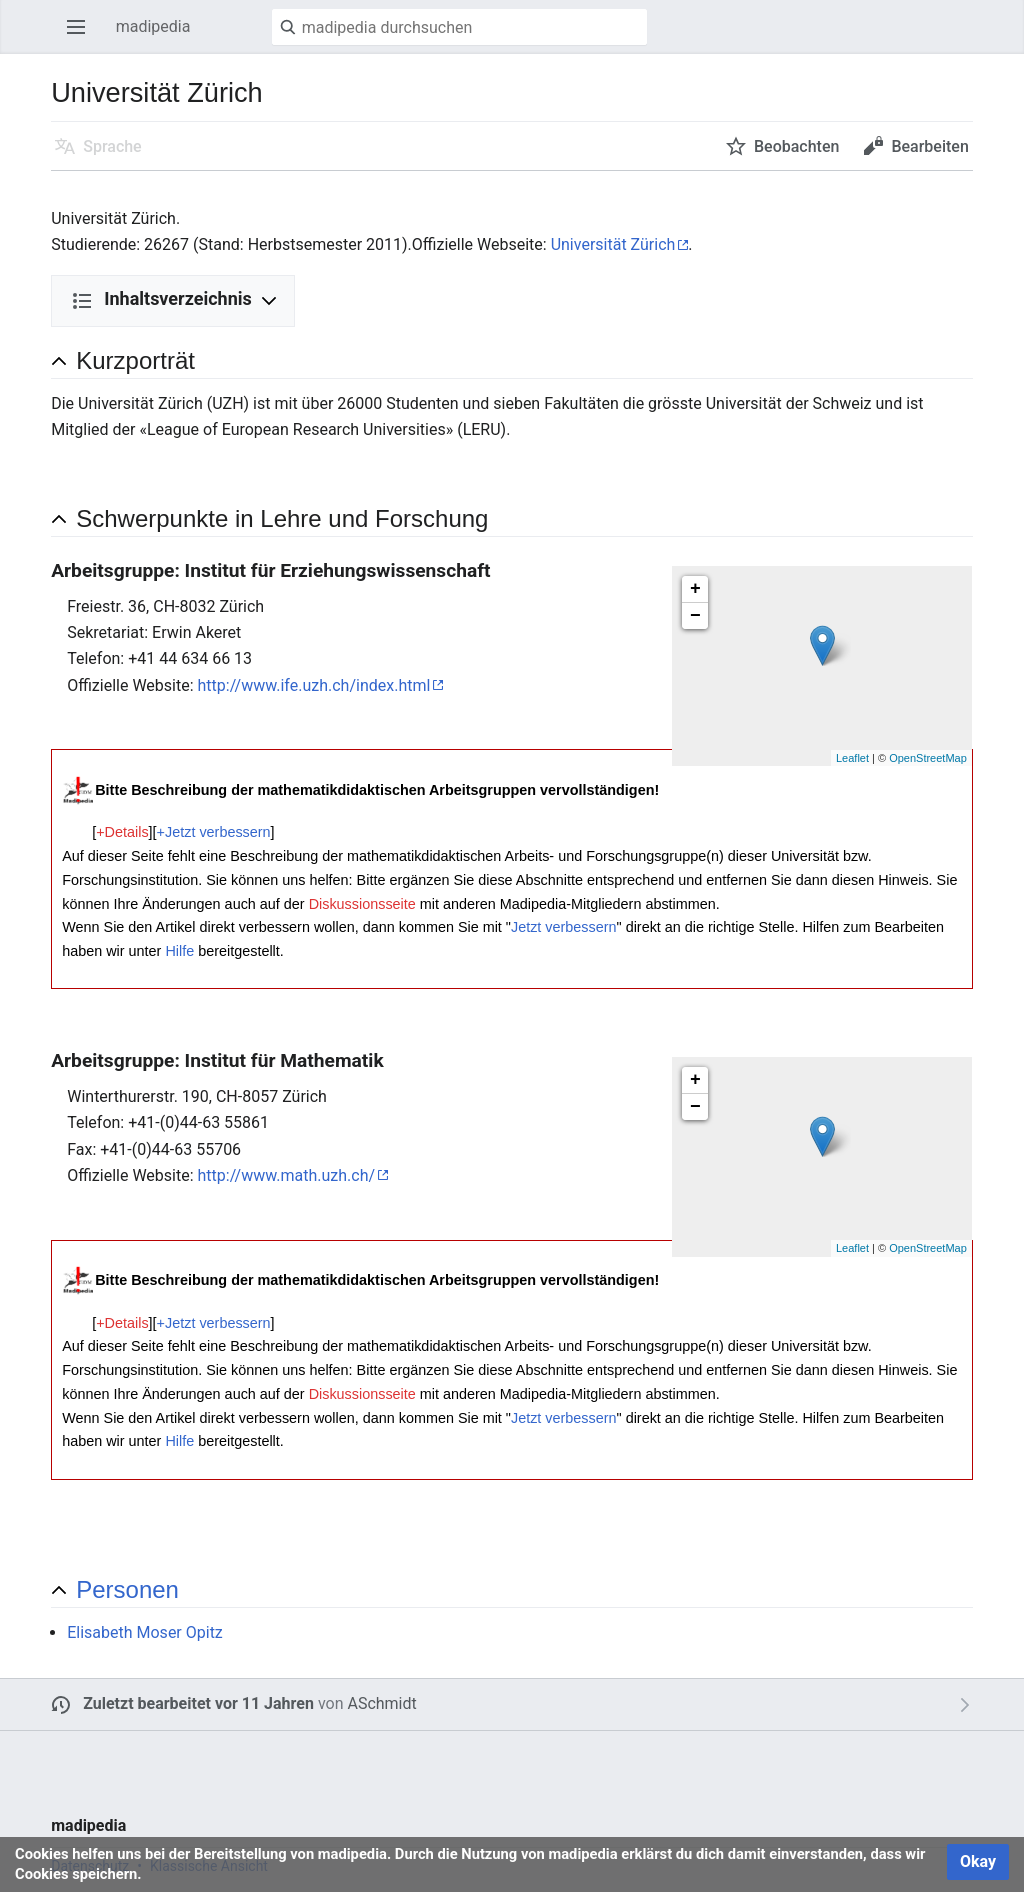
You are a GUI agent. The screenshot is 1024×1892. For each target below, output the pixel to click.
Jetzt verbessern (564, 927)
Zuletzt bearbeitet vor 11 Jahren (198, 1703)
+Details (122, 832)
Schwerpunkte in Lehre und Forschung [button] (282, 518)
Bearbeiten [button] (929, 146)
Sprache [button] (112, 146)
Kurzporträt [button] (135, 360)
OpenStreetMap (928, 758)
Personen (127, 1589)
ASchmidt (381, 1703)
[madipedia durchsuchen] (459, 27)
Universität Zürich (613, 244)
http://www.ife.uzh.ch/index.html (314, 685)
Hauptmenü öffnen (82, 36)
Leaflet (852, 758)
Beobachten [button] (796, 146)
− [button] (695, 616)
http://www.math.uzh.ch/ (287, 1175)
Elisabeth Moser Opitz (145, 1632)
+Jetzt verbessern (214, 832)
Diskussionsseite (362, 904)
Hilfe (179, 951)
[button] (524, 1589)
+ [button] (695, 589)
